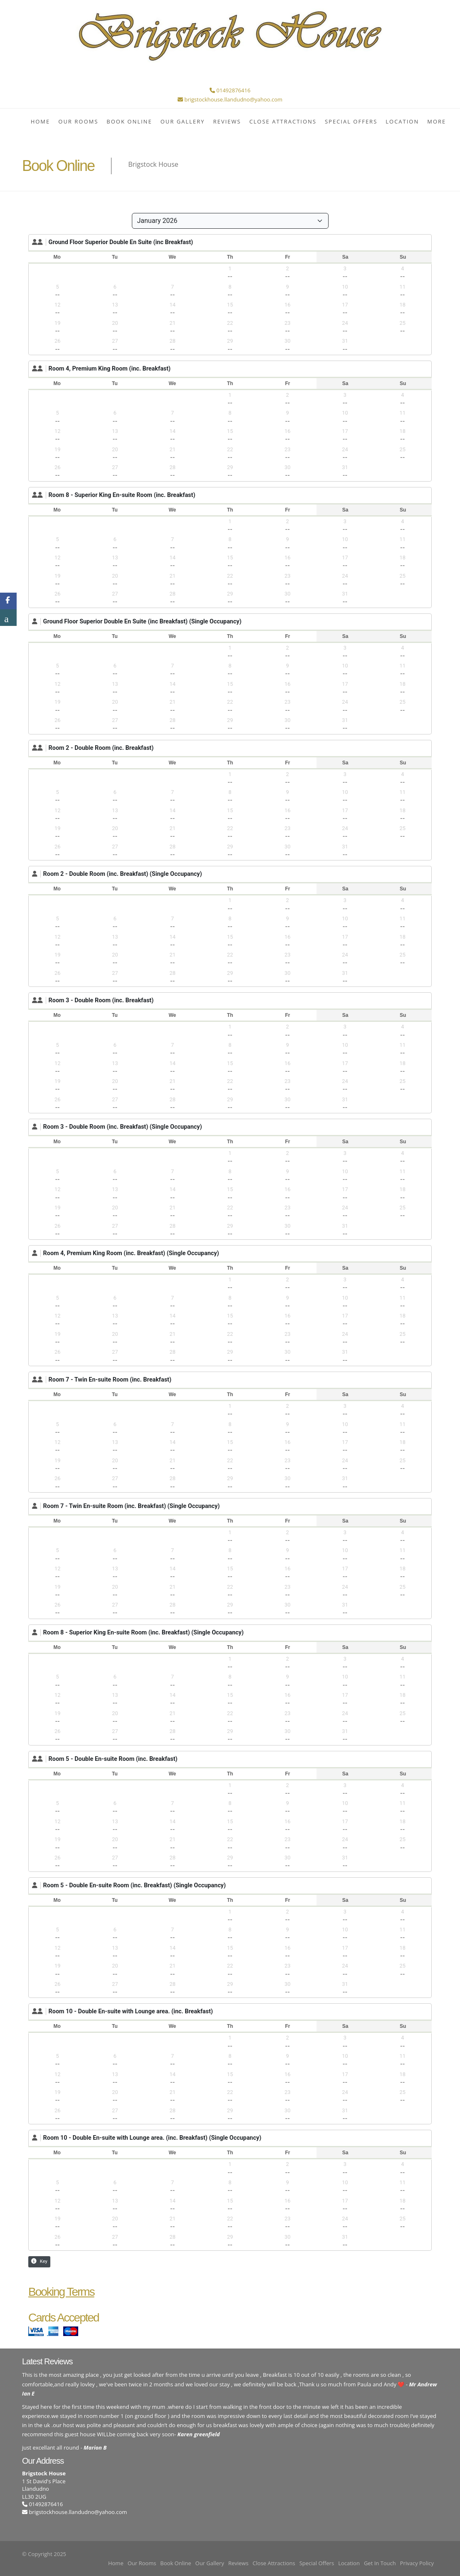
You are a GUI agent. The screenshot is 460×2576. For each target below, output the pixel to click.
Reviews (227, 121)
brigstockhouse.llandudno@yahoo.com (78, 2512)
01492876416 (42, 2504)
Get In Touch (380, 2563)
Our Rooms (78, 121)
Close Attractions (283, 121)
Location (402, 121)
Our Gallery (183, 121)
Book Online (129, 121)
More (436, 121)
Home (40, 121)
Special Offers (351, 121)
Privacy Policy (417, 2563)
